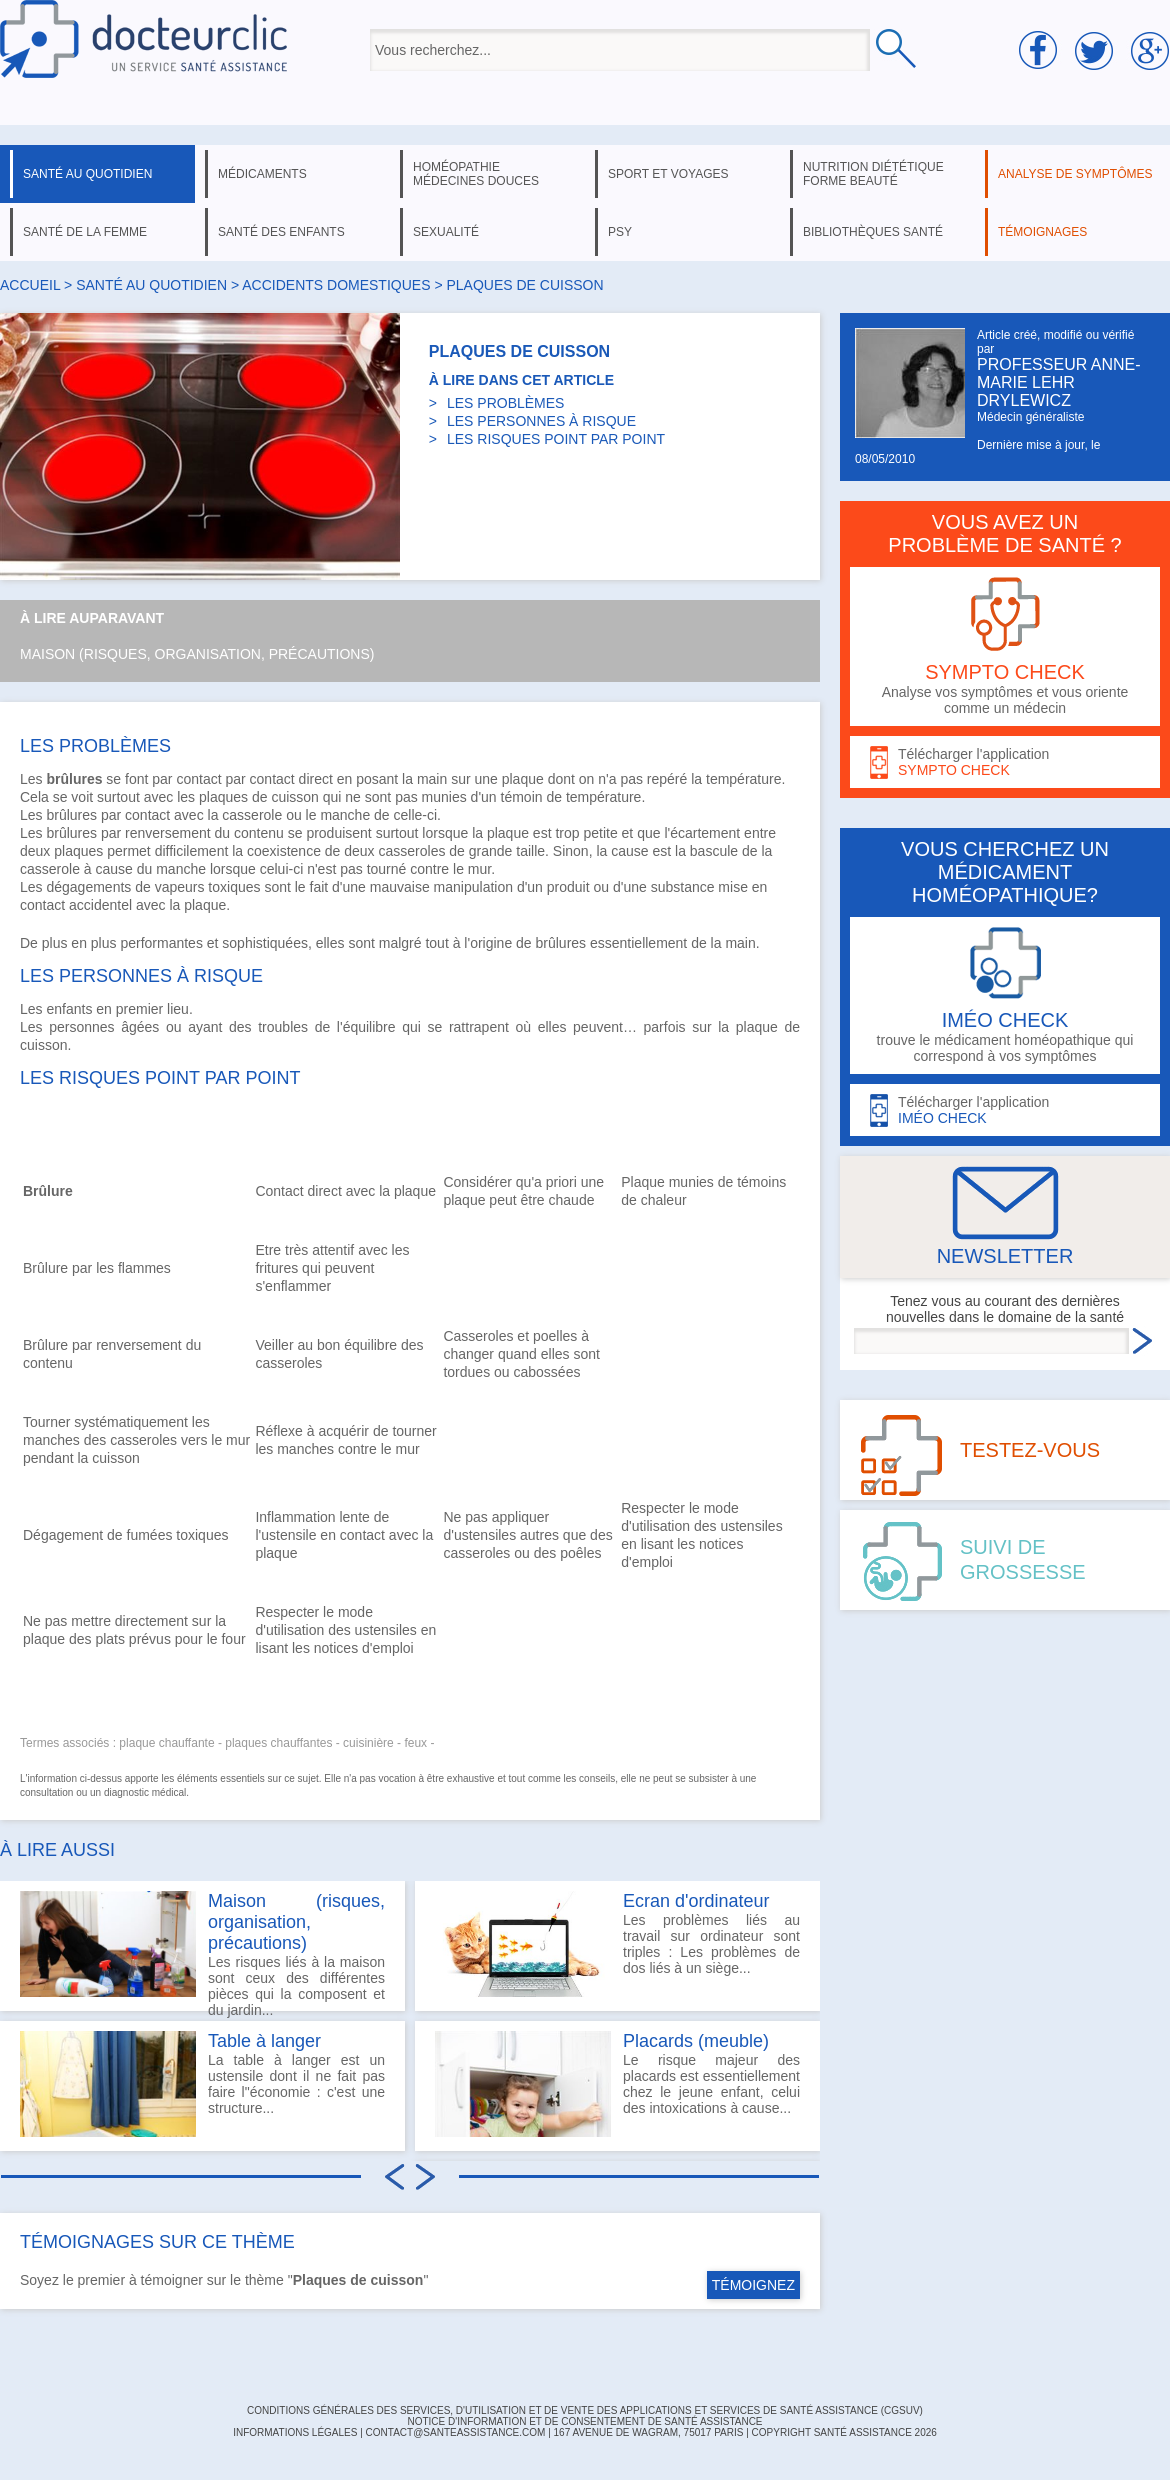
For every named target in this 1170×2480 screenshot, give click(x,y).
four (233, 1639)
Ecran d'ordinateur (696, 1901)
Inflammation (295, 1517)
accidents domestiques (336, 285)
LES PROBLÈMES (506, 403)
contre (429, 869)
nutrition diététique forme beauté (873, 174)
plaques (223, 797)
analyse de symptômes (1075, 174)
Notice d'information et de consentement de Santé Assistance (584, 2421)
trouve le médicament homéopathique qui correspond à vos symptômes (1005, 995)
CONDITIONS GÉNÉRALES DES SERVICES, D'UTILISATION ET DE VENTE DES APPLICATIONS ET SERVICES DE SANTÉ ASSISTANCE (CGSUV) (585, 2410)
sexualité (446, 232)
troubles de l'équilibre (326, 1027)
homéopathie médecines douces (476, 174)
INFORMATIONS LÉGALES (295, 2432)
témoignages (1042, 232)
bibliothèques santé (873, 232)
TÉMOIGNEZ (753, 2285)
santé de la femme (85, 232)
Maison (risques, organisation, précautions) (197, 654)
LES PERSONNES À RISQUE (541, 421)
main (432, 779)
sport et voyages (668, 174)
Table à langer (264, 2041)
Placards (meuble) (696, 2041)
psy (620, 232)
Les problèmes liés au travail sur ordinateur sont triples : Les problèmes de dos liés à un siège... (617, 1944)
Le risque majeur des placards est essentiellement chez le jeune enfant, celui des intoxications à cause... (617, 2084)
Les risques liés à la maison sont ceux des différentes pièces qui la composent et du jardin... (202, 1951)
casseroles (412, 851)
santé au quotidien (87, 174)
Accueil (30, 285)
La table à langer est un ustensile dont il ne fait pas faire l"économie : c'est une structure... (202, 2084)
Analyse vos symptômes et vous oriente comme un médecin (1005, 646)
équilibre (370, 1345)
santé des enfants (281, 232)
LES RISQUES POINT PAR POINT (556, 439)
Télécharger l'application (1005, 762)
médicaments (262, 174)
